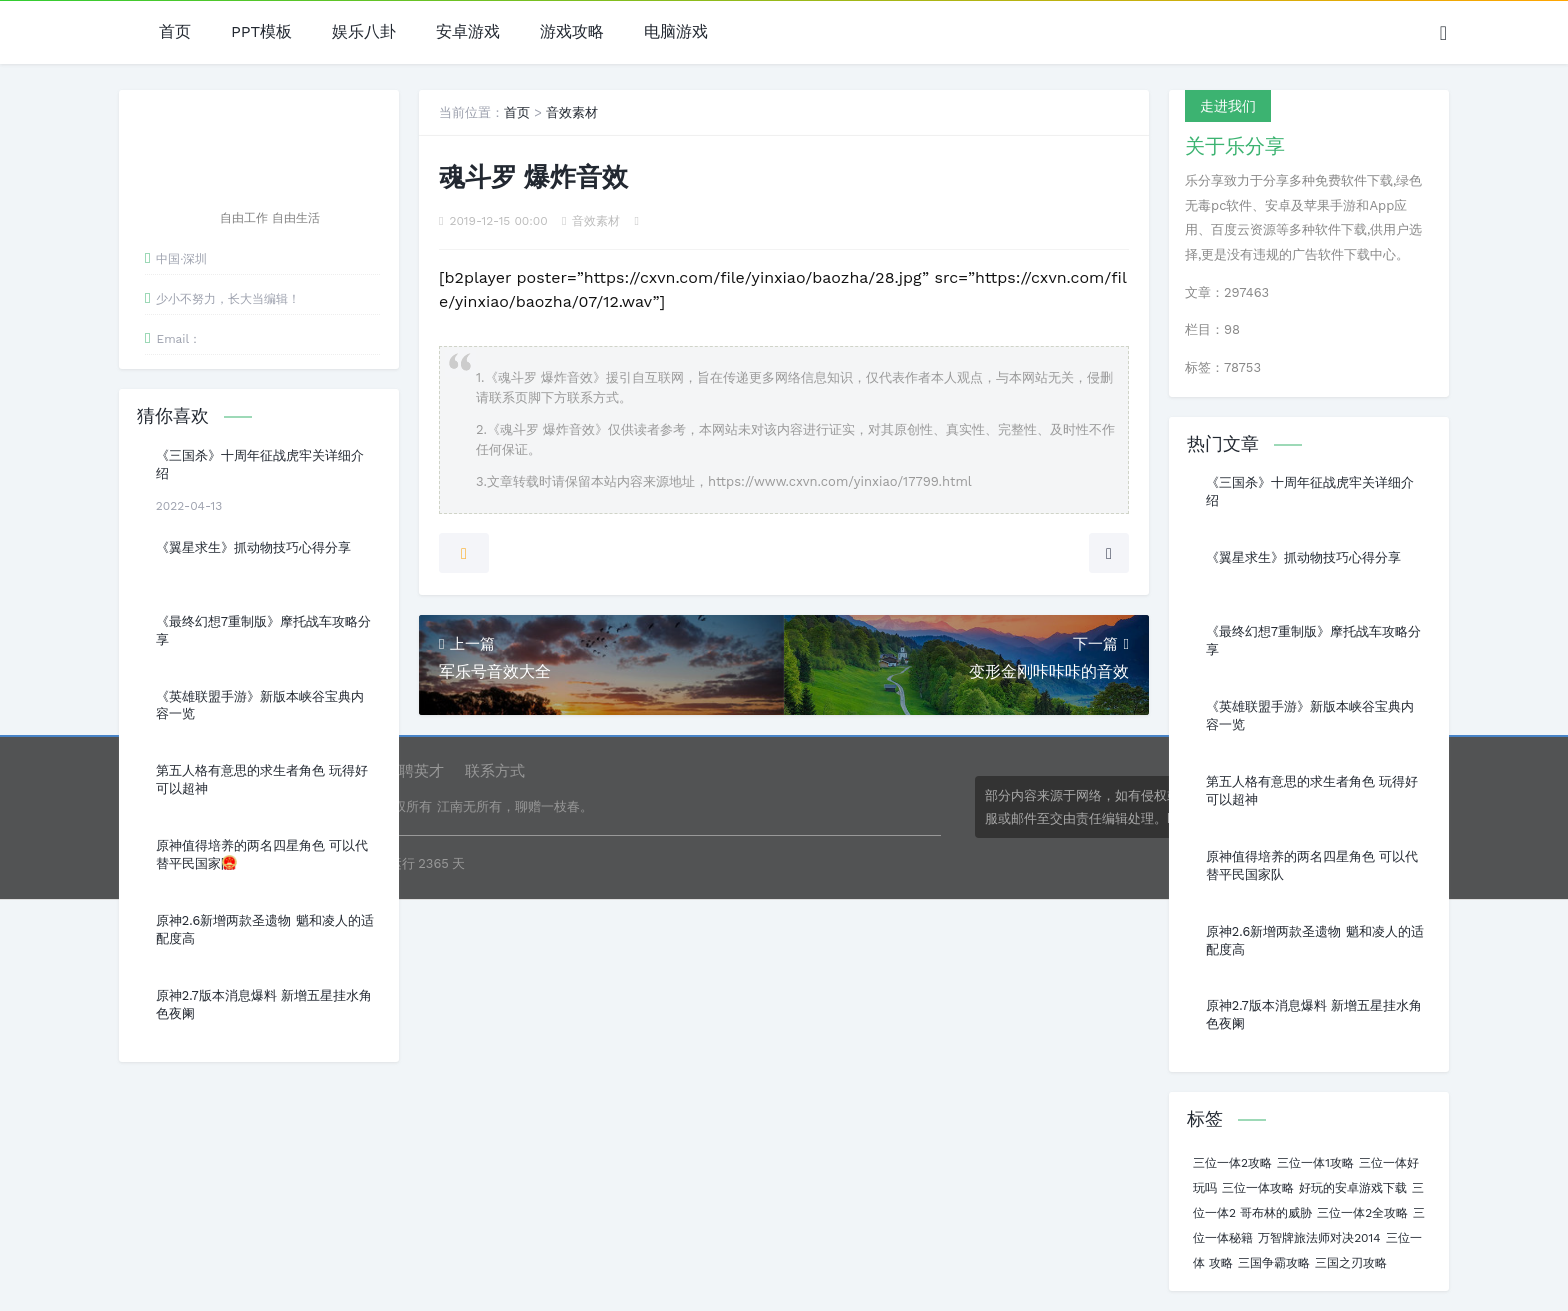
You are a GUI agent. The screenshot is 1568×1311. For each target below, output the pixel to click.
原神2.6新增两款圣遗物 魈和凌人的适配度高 (265, 929)
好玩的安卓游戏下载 (1353, 1188)
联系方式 (495, 771)
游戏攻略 (572, 32)
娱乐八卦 (364, 32)
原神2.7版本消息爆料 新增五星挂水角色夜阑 (264, 1004)
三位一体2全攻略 (1362, 1213)
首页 (175, 32)
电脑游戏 (676, 32)
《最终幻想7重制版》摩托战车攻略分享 (263, 630)
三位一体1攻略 (1315, 1163)
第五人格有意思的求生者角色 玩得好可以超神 (262, 779)
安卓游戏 (468, 32)
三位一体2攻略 (1232, 1163)
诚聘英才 (414, 771)
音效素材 (572, 112)
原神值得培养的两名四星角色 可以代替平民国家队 (262, 854)
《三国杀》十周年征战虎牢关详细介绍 (260, 464)
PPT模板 (261, 32)
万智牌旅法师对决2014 (1319, 1238)
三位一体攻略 (1258, 1188)
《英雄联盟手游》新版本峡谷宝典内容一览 (260, 705)
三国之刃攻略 (1351, 1263)
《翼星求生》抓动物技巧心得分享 (253, 547)
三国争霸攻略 (1274, 1263)
